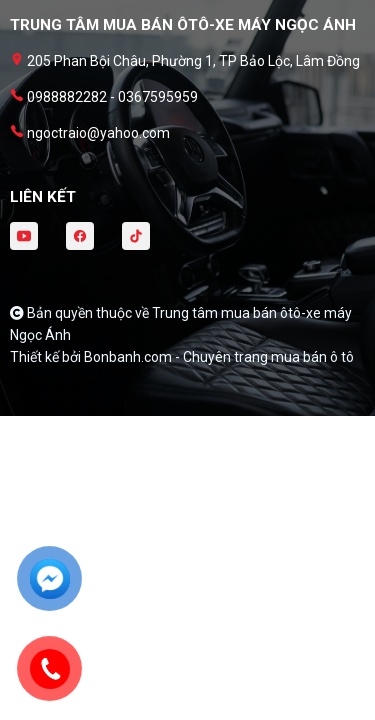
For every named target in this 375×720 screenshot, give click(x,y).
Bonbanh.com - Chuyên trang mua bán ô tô (219, 357)
